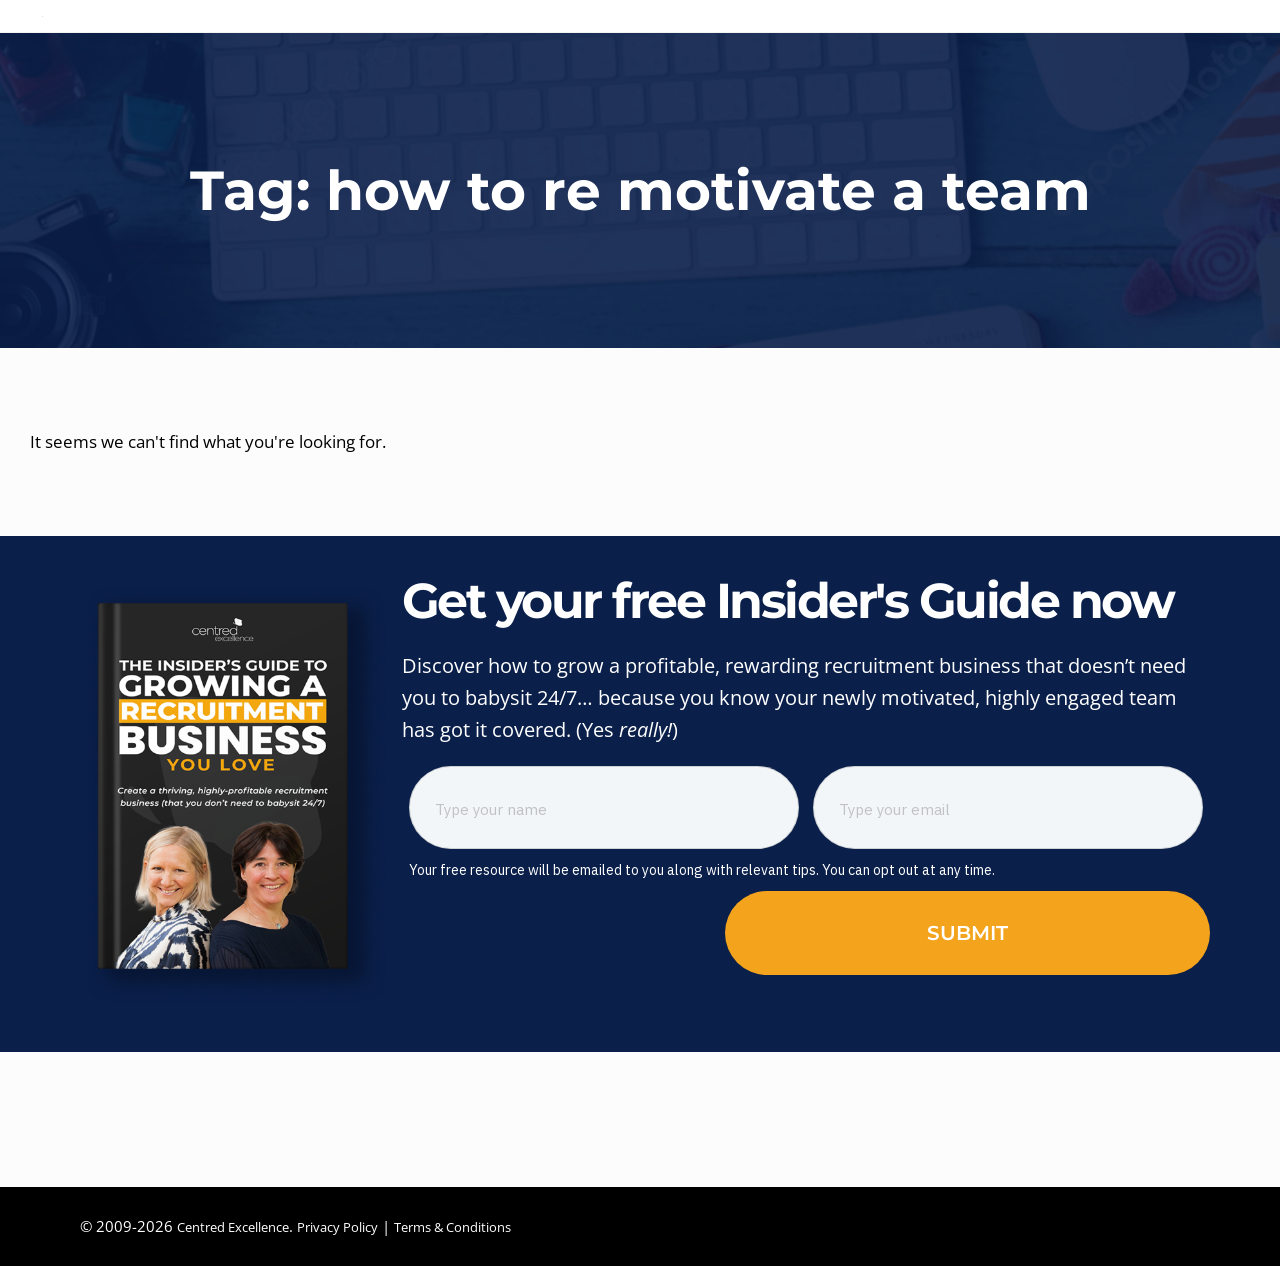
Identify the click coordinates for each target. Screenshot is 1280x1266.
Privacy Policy (361, 1226)
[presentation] (524, 1049)
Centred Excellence (241, 1226)
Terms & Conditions (493, 1226)
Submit (967, 1051)
